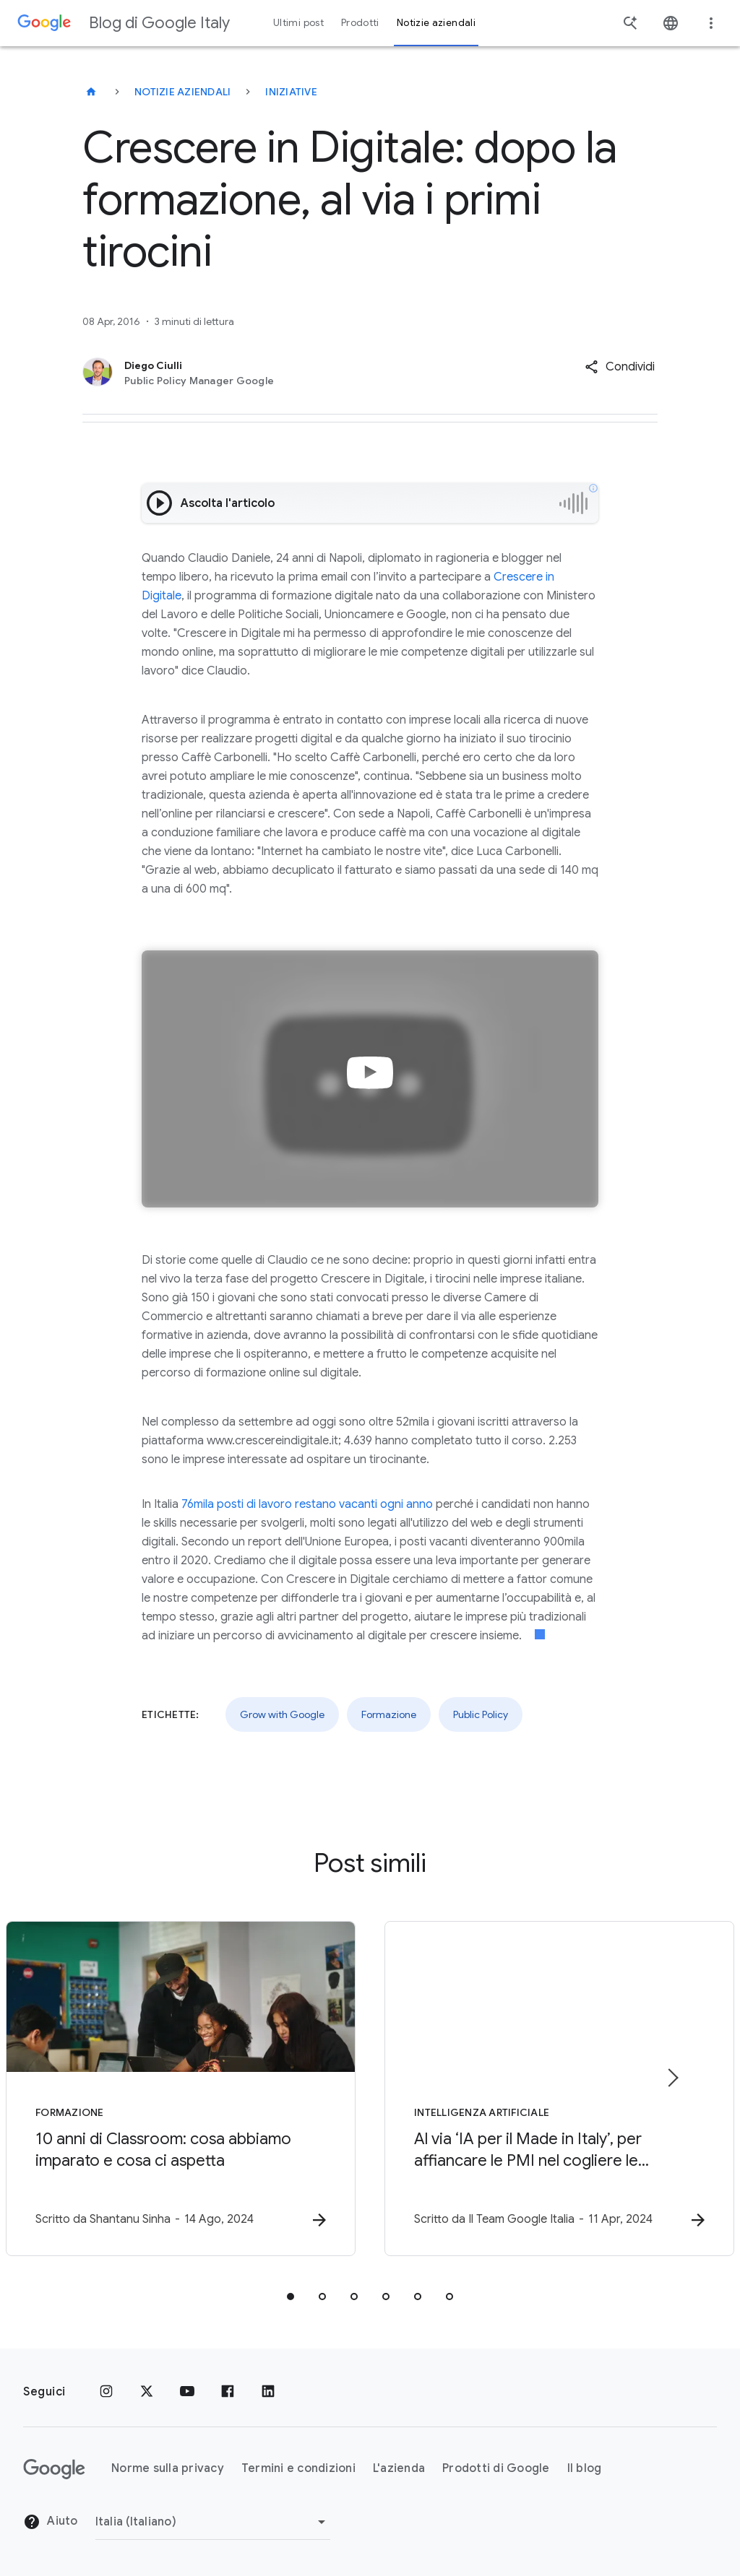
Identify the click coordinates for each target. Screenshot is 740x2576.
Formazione (388, 1714)
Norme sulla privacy (167, 2468)
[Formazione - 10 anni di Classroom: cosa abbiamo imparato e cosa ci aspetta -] (181, 2088)
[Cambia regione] (212, 2522)
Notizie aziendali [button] (436, 23)
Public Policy (480, 1714)
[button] (620, 367)
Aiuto (50, 2522)
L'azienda (399, 2468)
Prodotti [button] (360, 23)
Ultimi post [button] (298, 23)
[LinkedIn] (268, 2392)
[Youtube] (187, 2392)
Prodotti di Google (496, 2468)
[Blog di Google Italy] (91, 91)
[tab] (290, 2296)
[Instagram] (106, 2392)
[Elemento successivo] (672, 2077)
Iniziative (291, 91)
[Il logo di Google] (54, 2469)
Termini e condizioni (298, 2468)
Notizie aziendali (182, 91)
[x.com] (146, 2392)
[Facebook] (227, 2392)
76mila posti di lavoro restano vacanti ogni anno (307, 1504)
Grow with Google (282, 1714)
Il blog (584, 2468)
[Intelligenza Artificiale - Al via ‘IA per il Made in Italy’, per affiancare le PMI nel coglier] (559, 2088)
